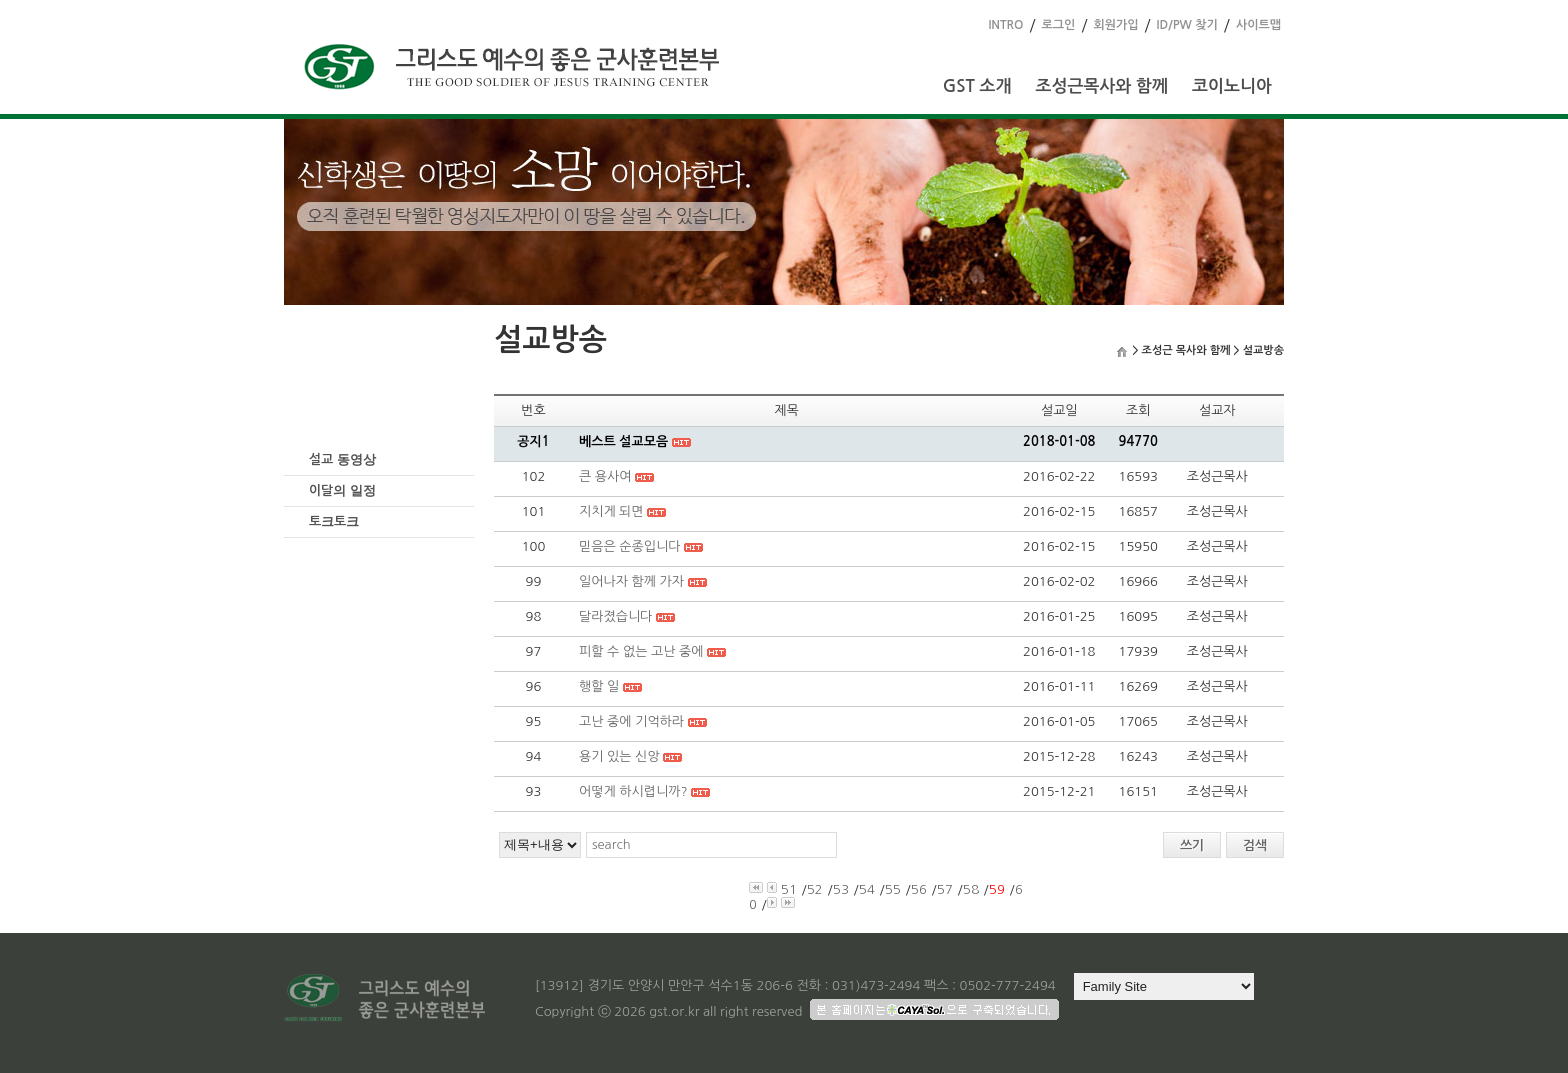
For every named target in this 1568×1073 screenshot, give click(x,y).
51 (789, 889)
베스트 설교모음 (623, 441)
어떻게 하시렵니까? (633, 791)
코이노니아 (1232, 86)
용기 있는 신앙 (619, 756)
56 (919, 889)
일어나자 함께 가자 (631, 581)
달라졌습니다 (615, 616)
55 (893, 889)
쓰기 (1192, 845)
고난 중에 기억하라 (631, 721)
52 (815, 889)
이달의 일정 (342, 490)
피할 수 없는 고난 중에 (641, 651)
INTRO (1005, 25)
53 (841, 889)
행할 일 (599, 686)
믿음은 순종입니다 (629, 546)
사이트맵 (1258, 25)
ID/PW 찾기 (1187, 25)
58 (971, 889)
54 (867, 889)
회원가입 (1115, 25)
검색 (1255, 845)
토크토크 (334, 521)
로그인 (1059, 25)
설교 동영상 (342, 459)
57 (945, 889)
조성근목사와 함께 (1101, 86)
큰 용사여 (605, 476)
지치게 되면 (611, 511)
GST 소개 (977, 86)
